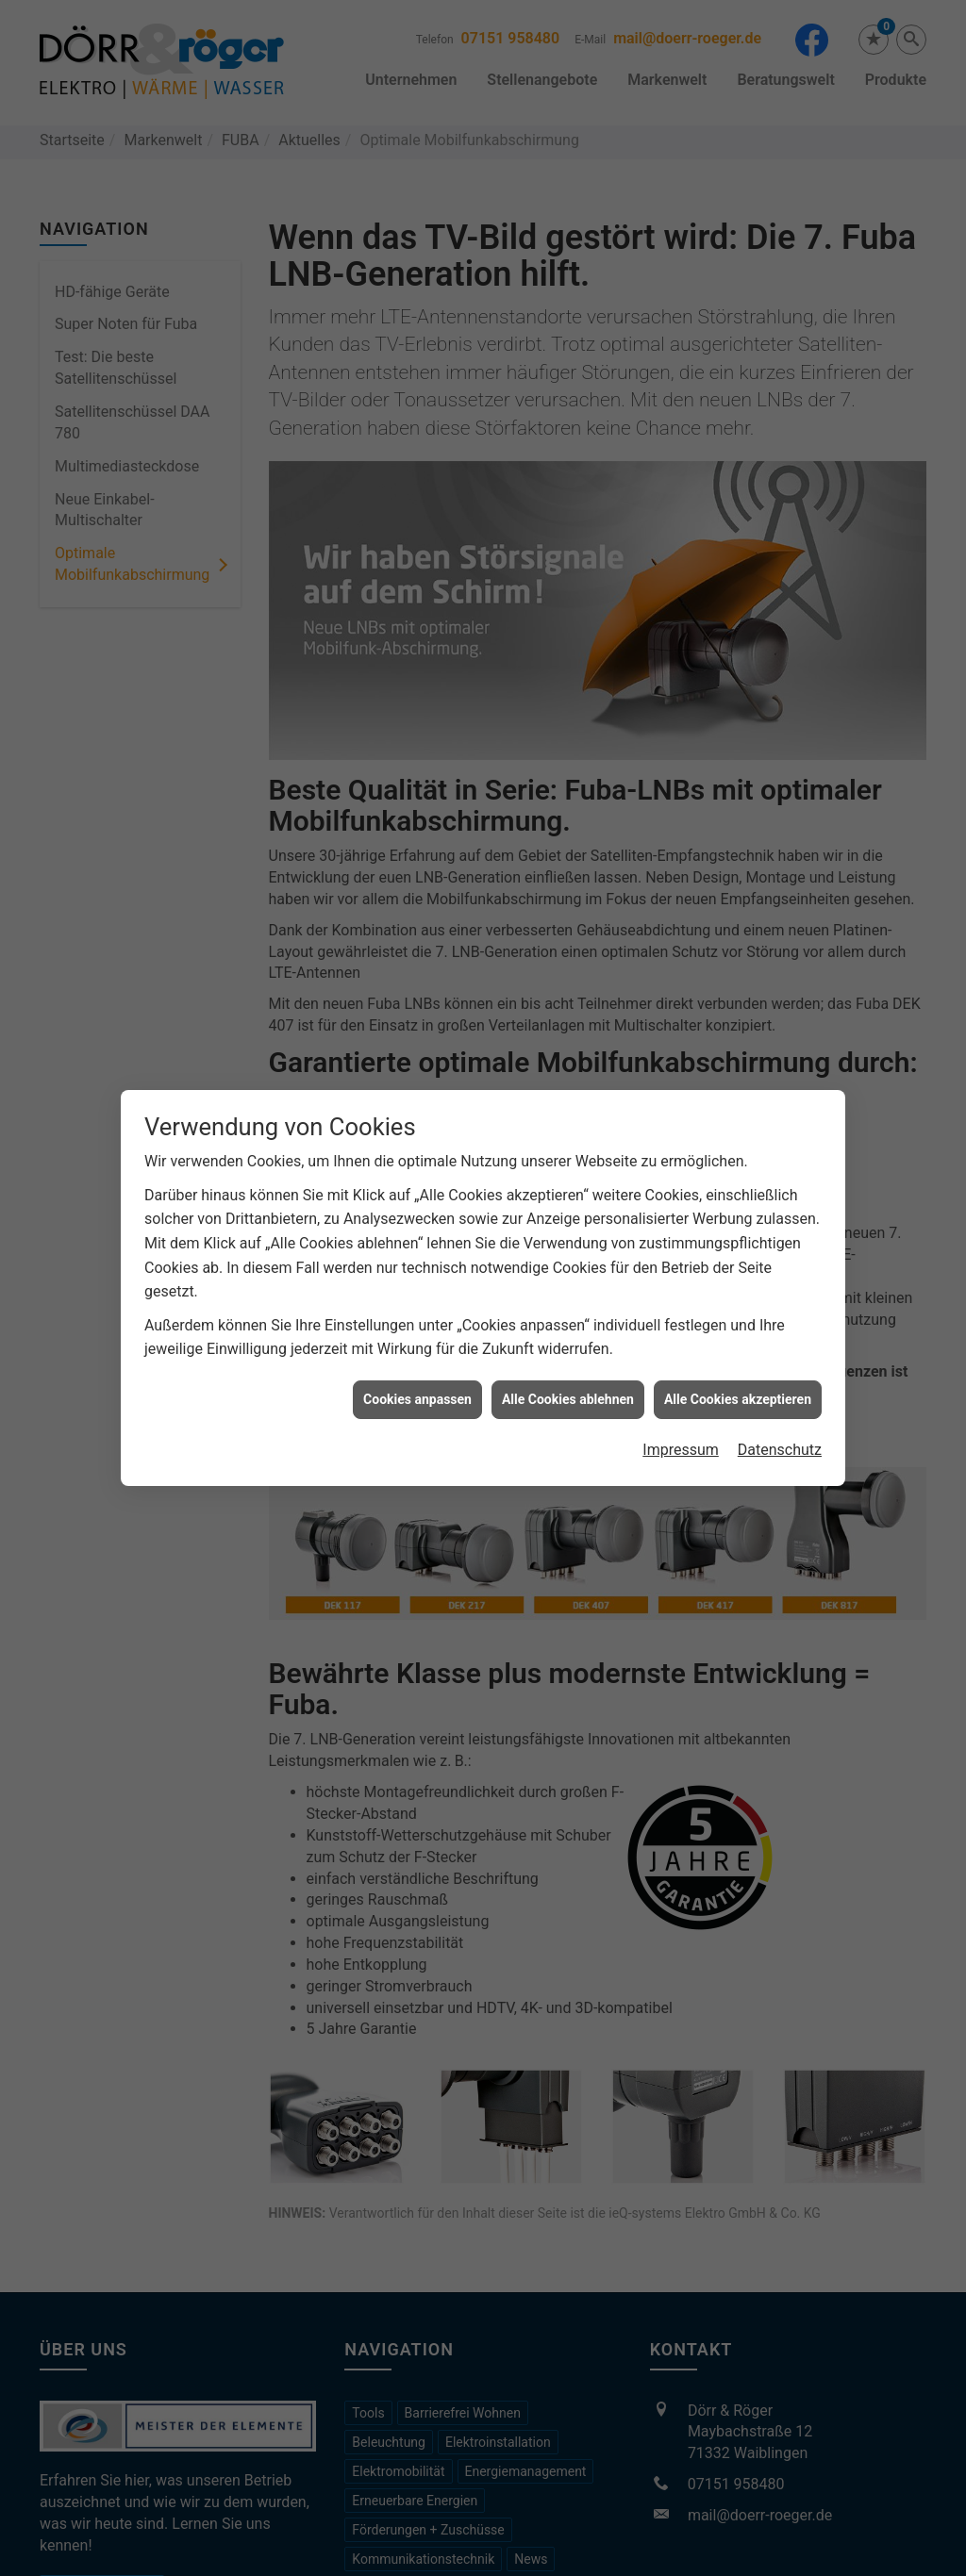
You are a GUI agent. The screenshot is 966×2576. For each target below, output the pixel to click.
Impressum (680, 1425)
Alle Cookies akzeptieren (737, 1373)
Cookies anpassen (417, 1373)
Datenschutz (780, 1425)
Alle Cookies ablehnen (568, 1373)
